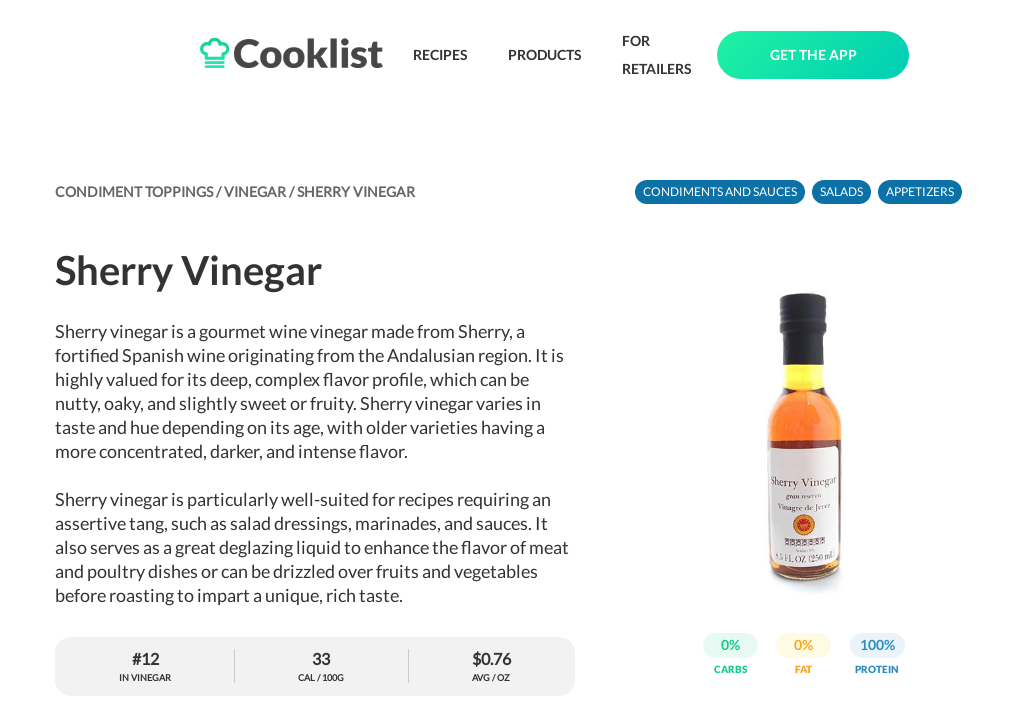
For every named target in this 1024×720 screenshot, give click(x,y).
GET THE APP (813, 54)
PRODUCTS (545, 54)
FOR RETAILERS (657, 54)
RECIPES (440, 54)
